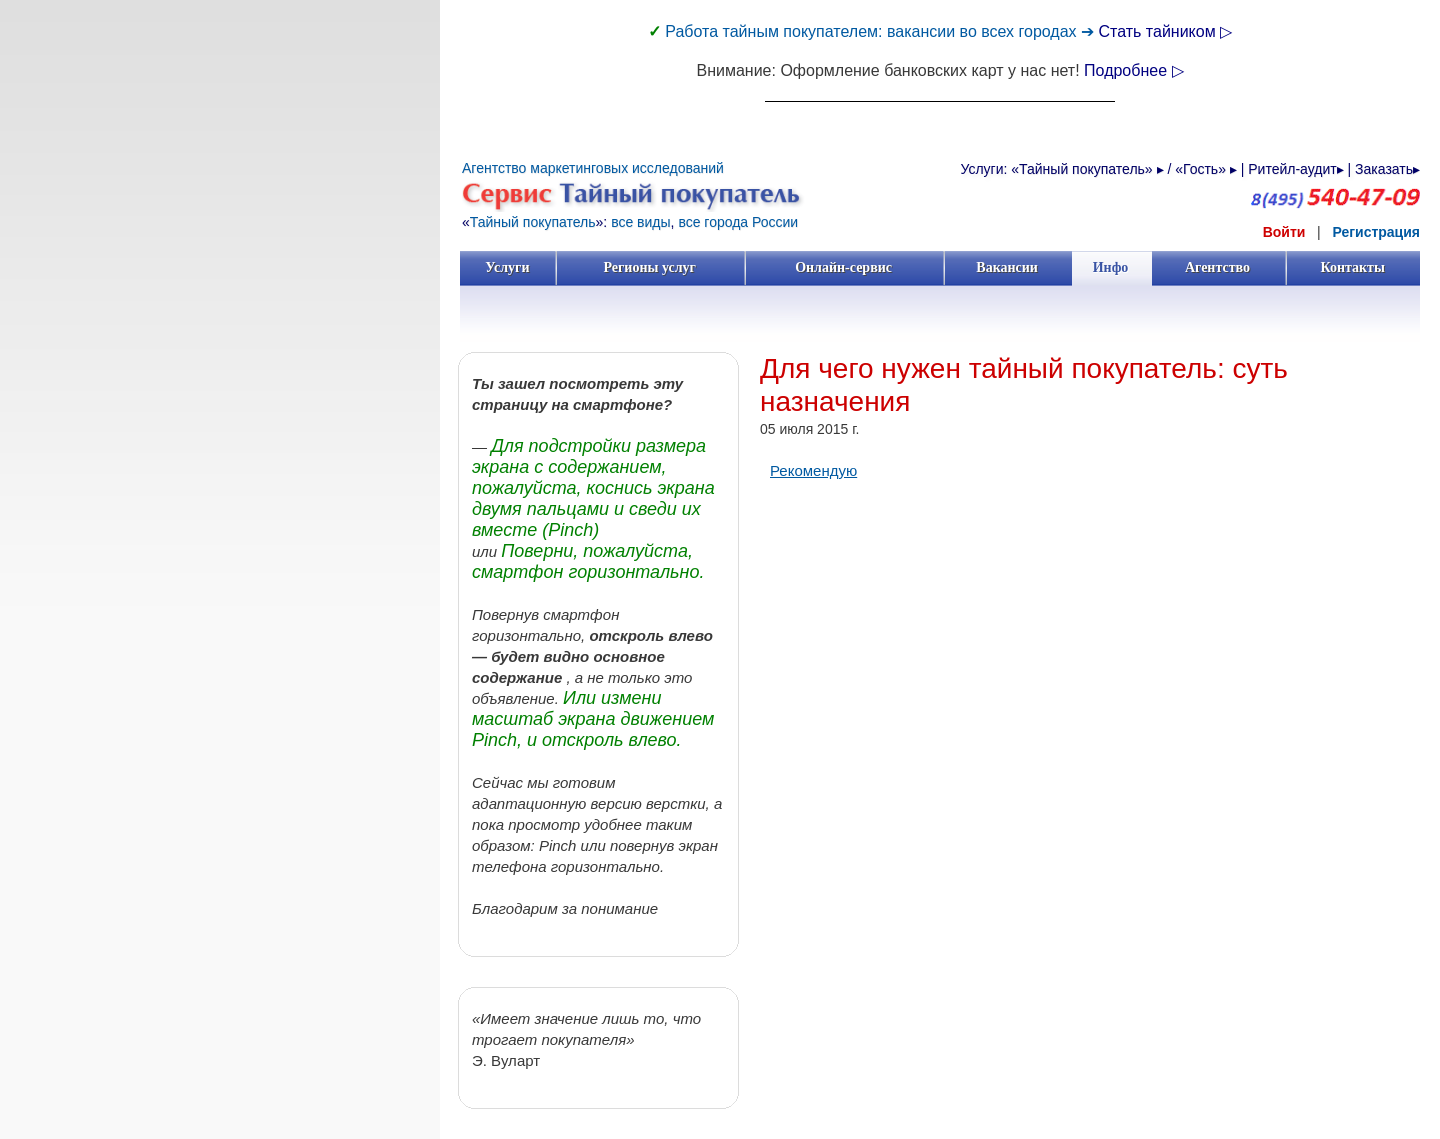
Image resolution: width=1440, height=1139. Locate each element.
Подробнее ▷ (1133, 70)
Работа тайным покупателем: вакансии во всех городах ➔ (881, 31)
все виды (640, 222)
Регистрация (1376, 232)
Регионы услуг (650, 268)
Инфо (1111, 268)
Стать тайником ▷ (1165, 31)
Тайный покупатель (533, 222)
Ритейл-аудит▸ (1295, 169)
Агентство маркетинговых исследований (593, 168)
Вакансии (1007, 268)
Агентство (1218, 268)
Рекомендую (813, 470)
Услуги (507, 268)
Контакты (1352, 268)
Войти (1284, 232)
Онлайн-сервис (843, 268)
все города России (738, 222)
